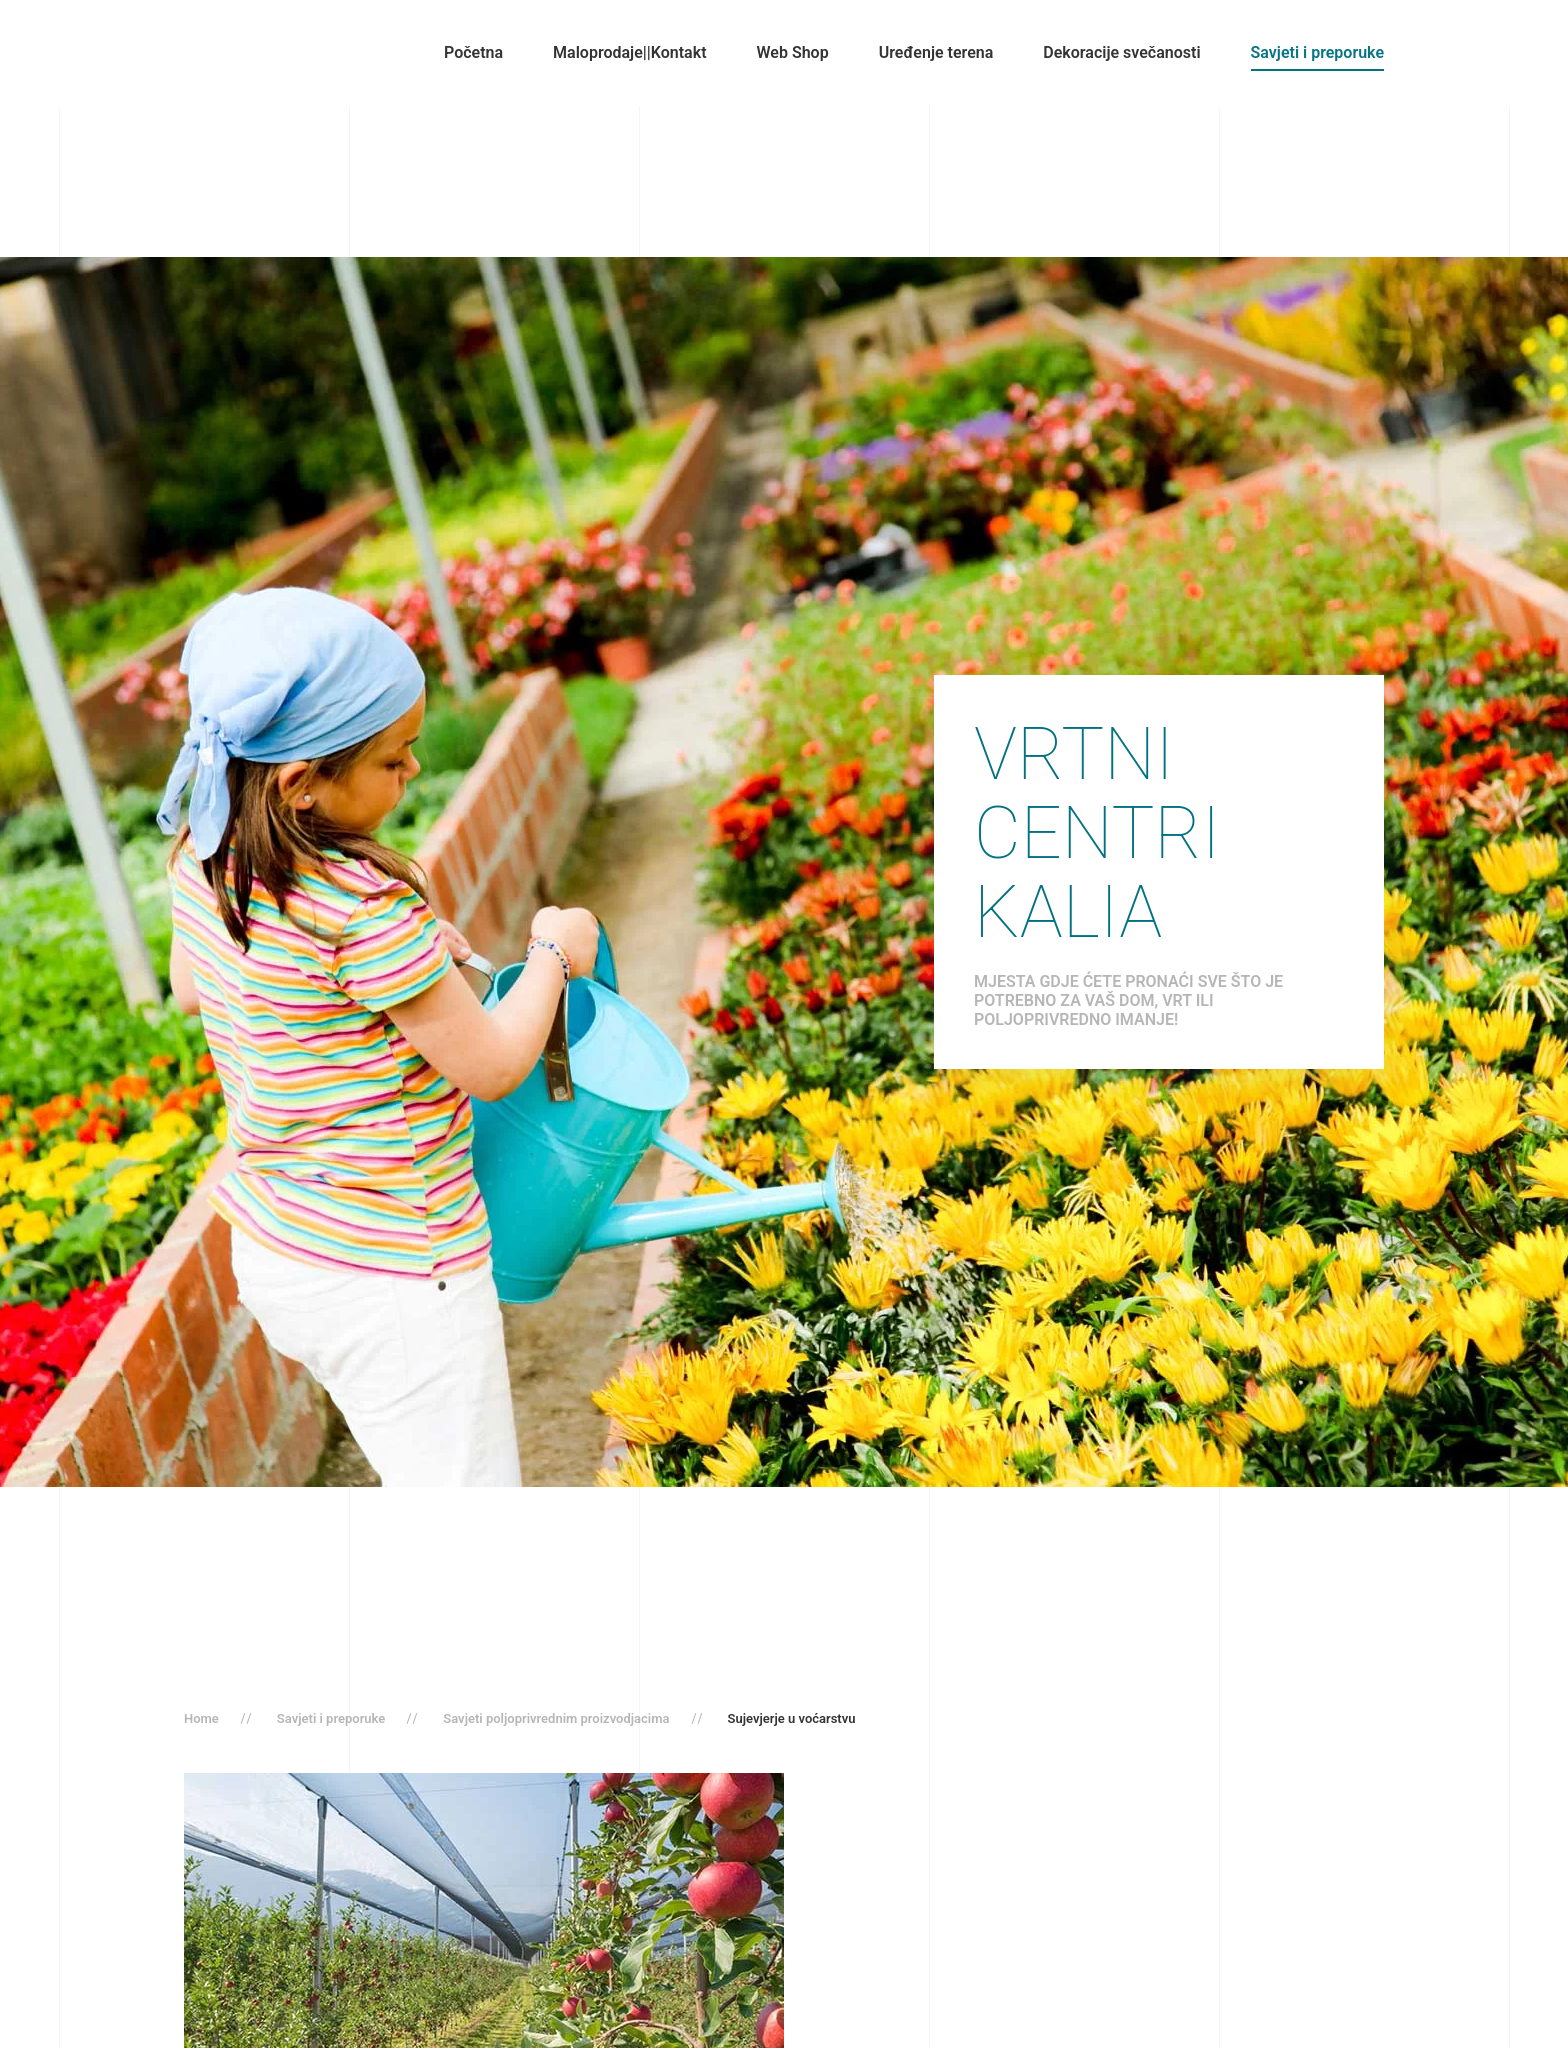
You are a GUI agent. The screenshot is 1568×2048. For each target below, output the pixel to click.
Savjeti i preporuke (1317, 52)
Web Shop (793, 52)
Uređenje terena (936, 52)
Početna (473, 52)
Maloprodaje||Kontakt (629, 52)
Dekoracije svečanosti (1121, 52)
